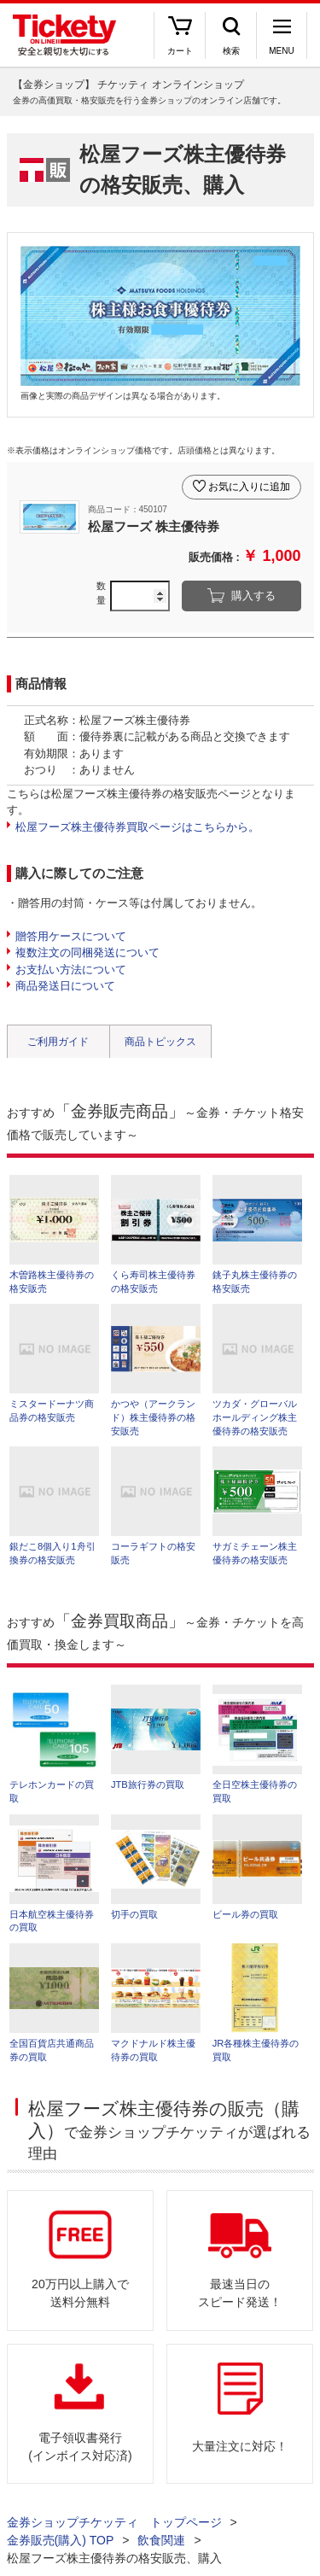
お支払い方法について (70, 969)
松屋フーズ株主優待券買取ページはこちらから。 (137, 827)
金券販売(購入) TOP (60, 2540)
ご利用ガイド (58, 1042)
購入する (253, 595)
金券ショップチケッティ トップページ (114, 2522)
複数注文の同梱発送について (87, 952)
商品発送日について (65, 985)
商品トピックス (160, 1042)
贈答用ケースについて (70, 936)
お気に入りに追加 (249, 487)
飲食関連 (161, 2540)
